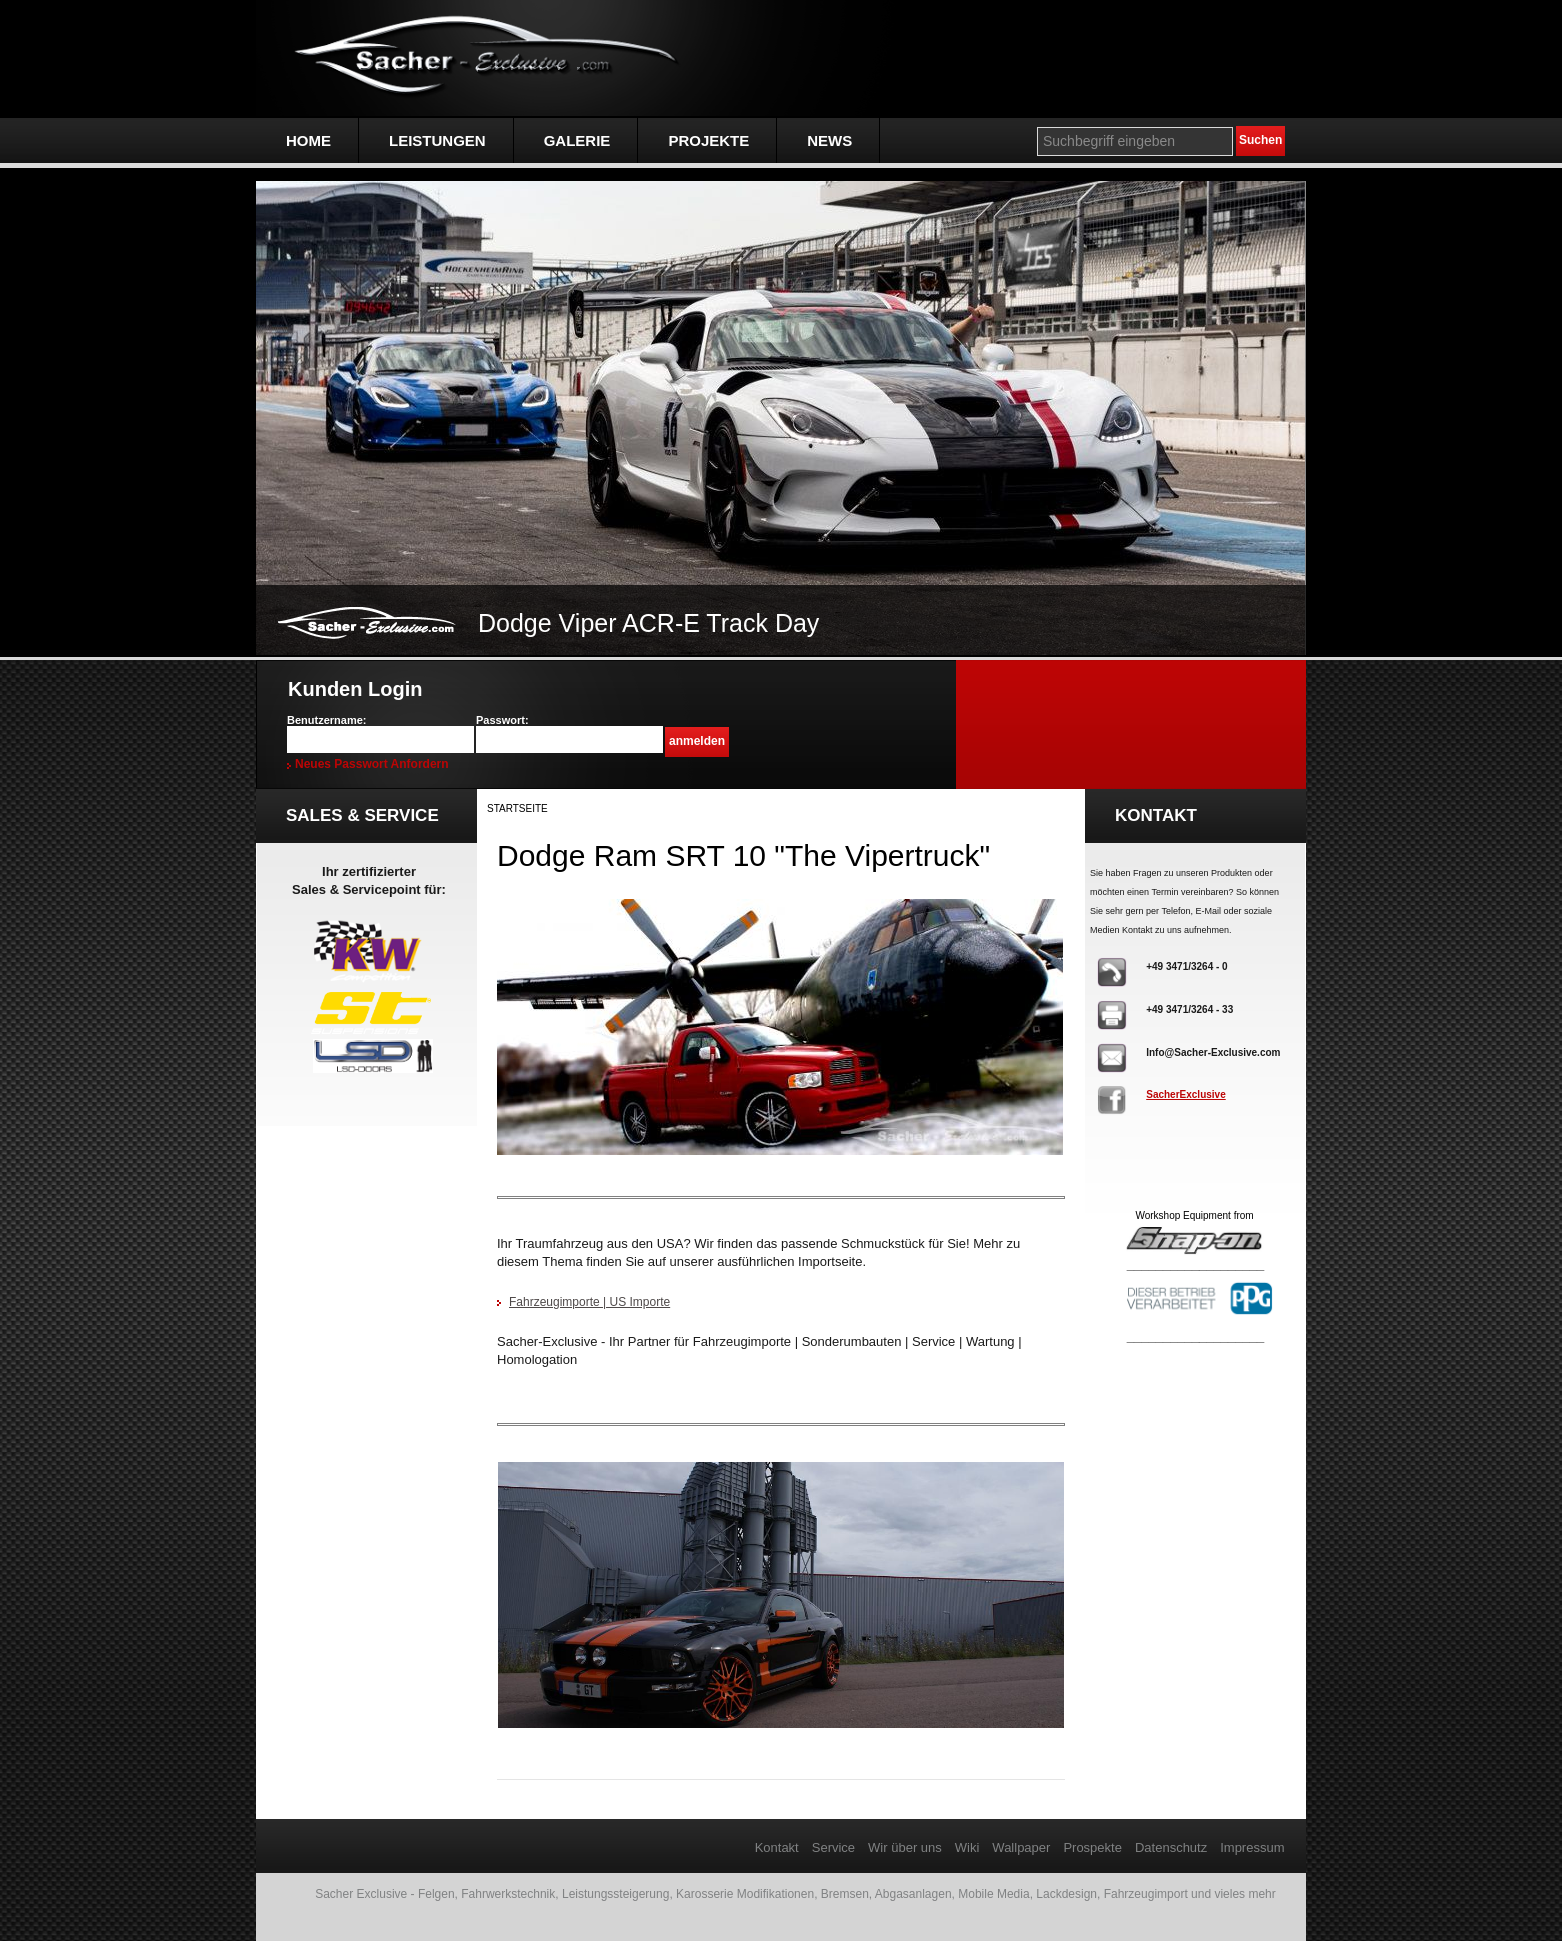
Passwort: (502, 720)
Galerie (577, 140)
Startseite (517, 808)
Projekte (708, 140)
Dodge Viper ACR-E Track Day (648, 623)
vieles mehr (1244, 1894)
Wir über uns (905, 1847)
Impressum (1252, 1847)
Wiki (967, 1847)
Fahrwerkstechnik (508, 1894)
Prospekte (1092, 1847)
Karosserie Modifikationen (745, 1894)
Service (833, 1847)
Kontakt (777, 1847)
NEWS (829, 140)
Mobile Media (993, 1894)
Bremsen (845, 1894)
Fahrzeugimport (1146, 1894)
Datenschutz (1171, 1847)
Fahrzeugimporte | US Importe (589, 1302)
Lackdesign (1066, 1894)
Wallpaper (1021, 1847)
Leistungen (437, 140)
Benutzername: (326, 720)
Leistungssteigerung (615, 1894)
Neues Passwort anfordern (372, 764)
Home (308, 140)
